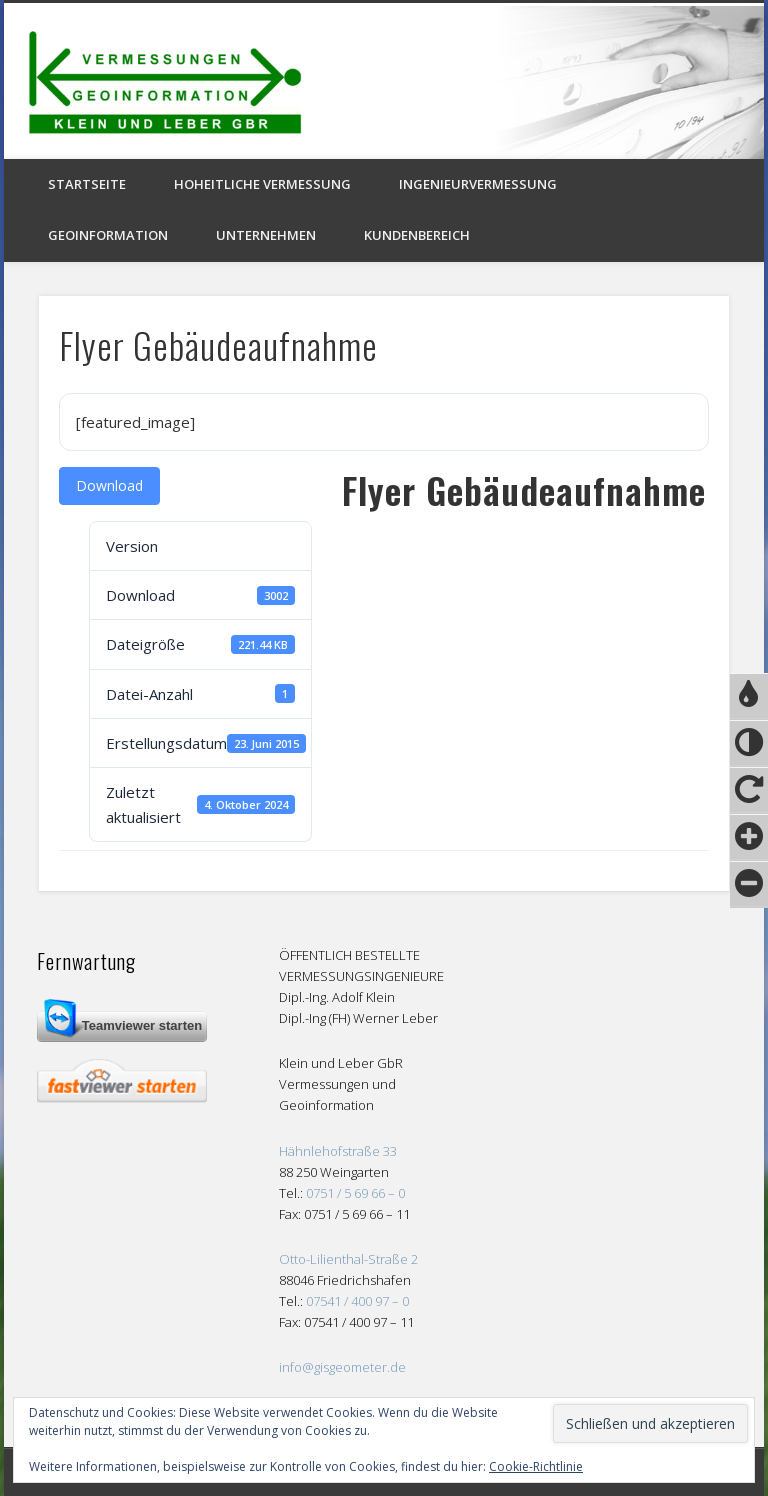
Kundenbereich (417, 235)
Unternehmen (266, 235)
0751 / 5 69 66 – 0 (355, 1193)
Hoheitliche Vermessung (262, 184)
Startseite (87, 184)
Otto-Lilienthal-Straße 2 (348, 1259)
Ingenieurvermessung (478, 184)
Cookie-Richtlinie (536, 1466)
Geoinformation (108, 235)
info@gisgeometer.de (342, 1367)
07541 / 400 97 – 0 (357, 1301)
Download (109, 485)
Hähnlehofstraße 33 (338, 1151)
